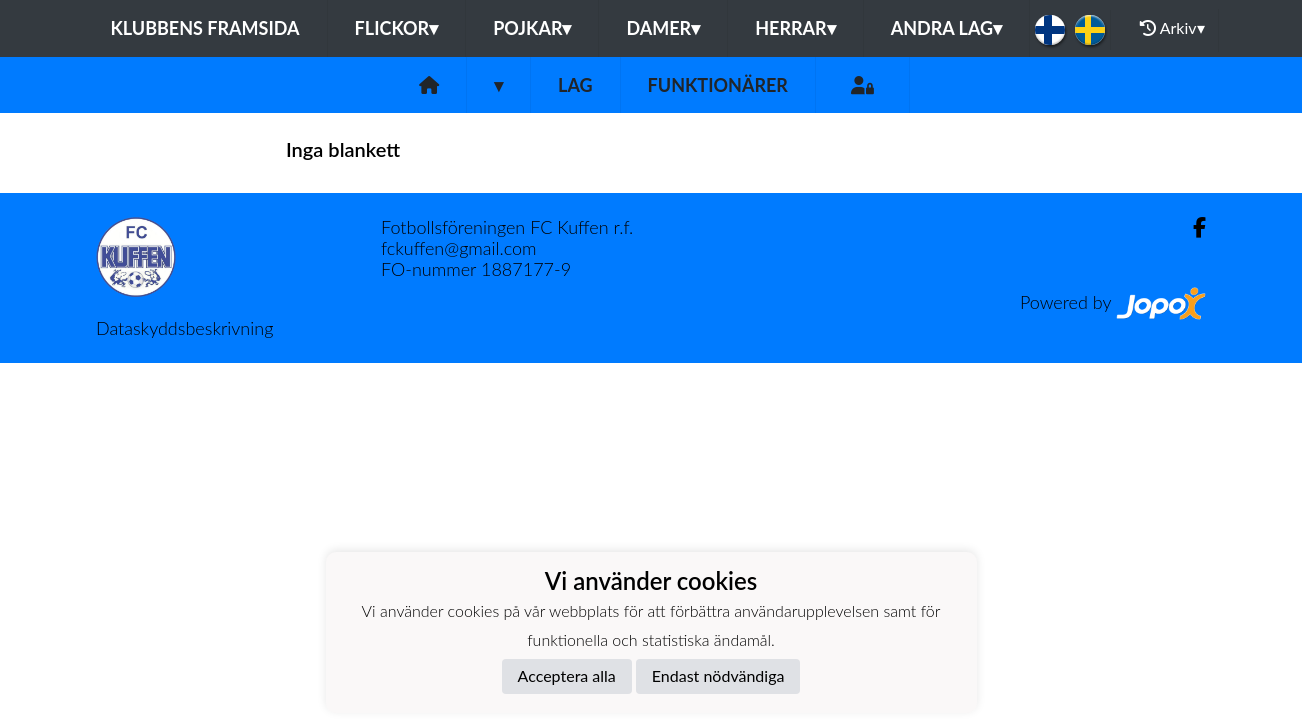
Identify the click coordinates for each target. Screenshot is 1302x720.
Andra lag (946, 28)
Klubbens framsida (204, 28)
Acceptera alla (567, 675)
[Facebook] (1191, 227)
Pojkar (532, 28)
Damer (663, 28)
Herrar (795, 28)
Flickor (397, 28)
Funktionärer (718, 85)
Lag (575, 85)
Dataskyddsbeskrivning (184, 328)
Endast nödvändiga (718, 675)
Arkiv (1172, 28)
